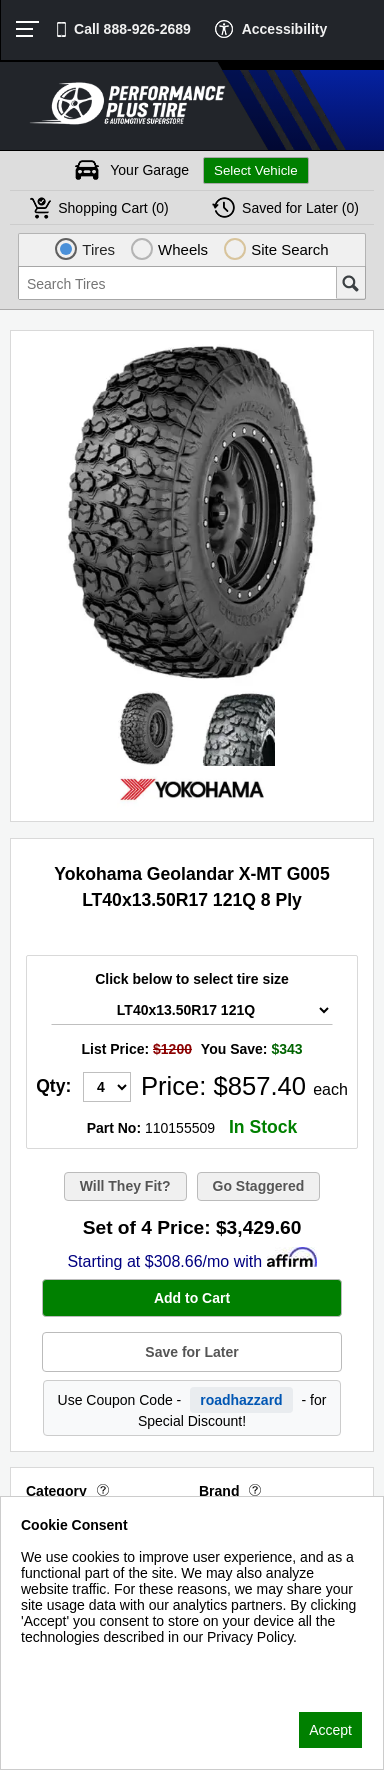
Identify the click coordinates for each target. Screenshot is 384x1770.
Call (132, 29)
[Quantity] (107, 1087)
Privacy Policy (64, 1663)
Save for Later (191, 1352)
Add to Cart (192, 1298)
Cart (113, 208)
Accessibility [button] (285, 29)
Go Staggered (259, 1186)
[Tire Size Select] (192, 1010)
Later (300, 208)
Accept (330, 1730)
